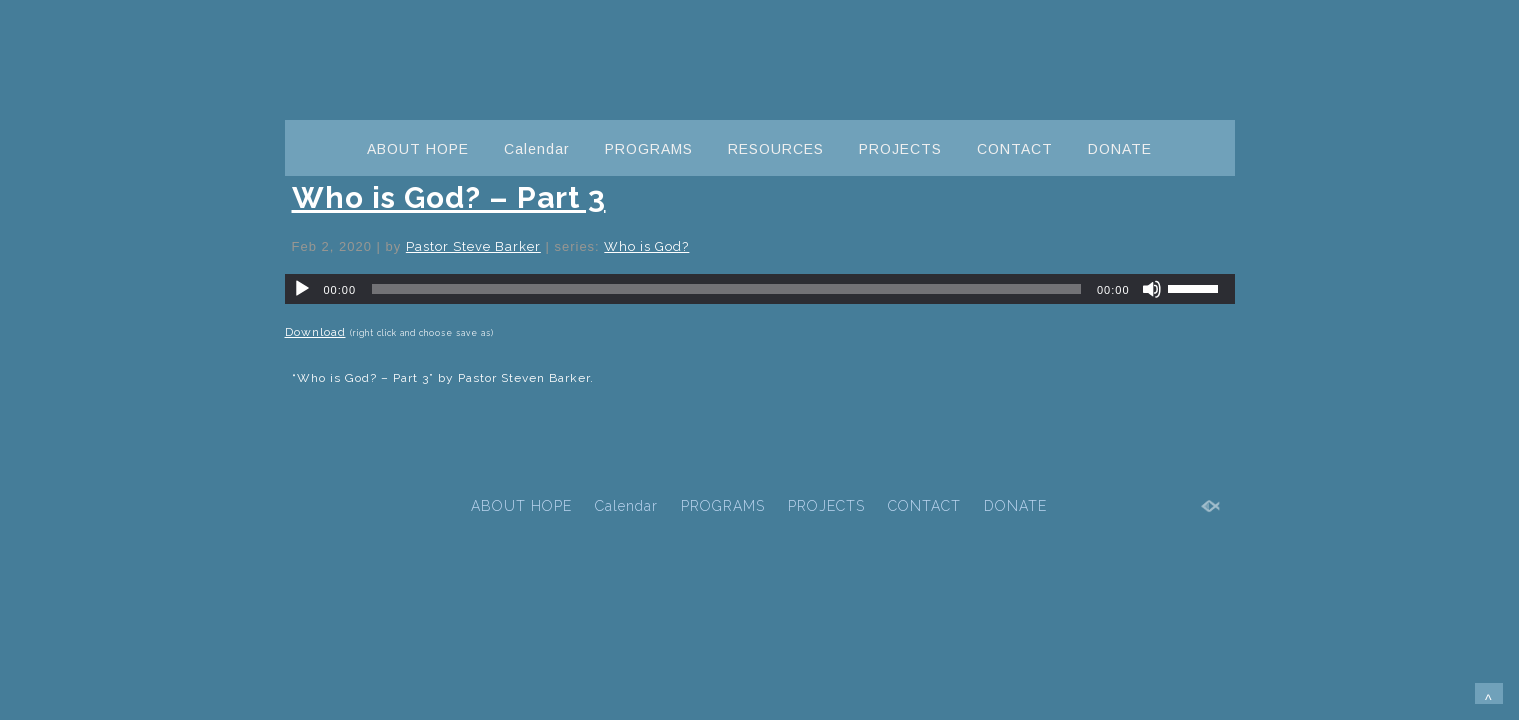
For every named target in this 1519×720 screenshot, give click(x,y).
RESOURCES (776, 149)
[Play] (302, 289)
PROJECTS (900, 149)
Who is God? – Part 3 (449, 197)
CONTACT (1015, 149)
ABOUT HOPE (418, 149)
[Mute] (1152, 289)
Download (315, 332)
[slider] (726, 289)
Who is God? (646, 246)
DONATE (1120, 149)
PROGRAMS (649, 149)
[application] (760, 289)
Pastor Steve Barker (473, 246)
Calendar (537, 149)
